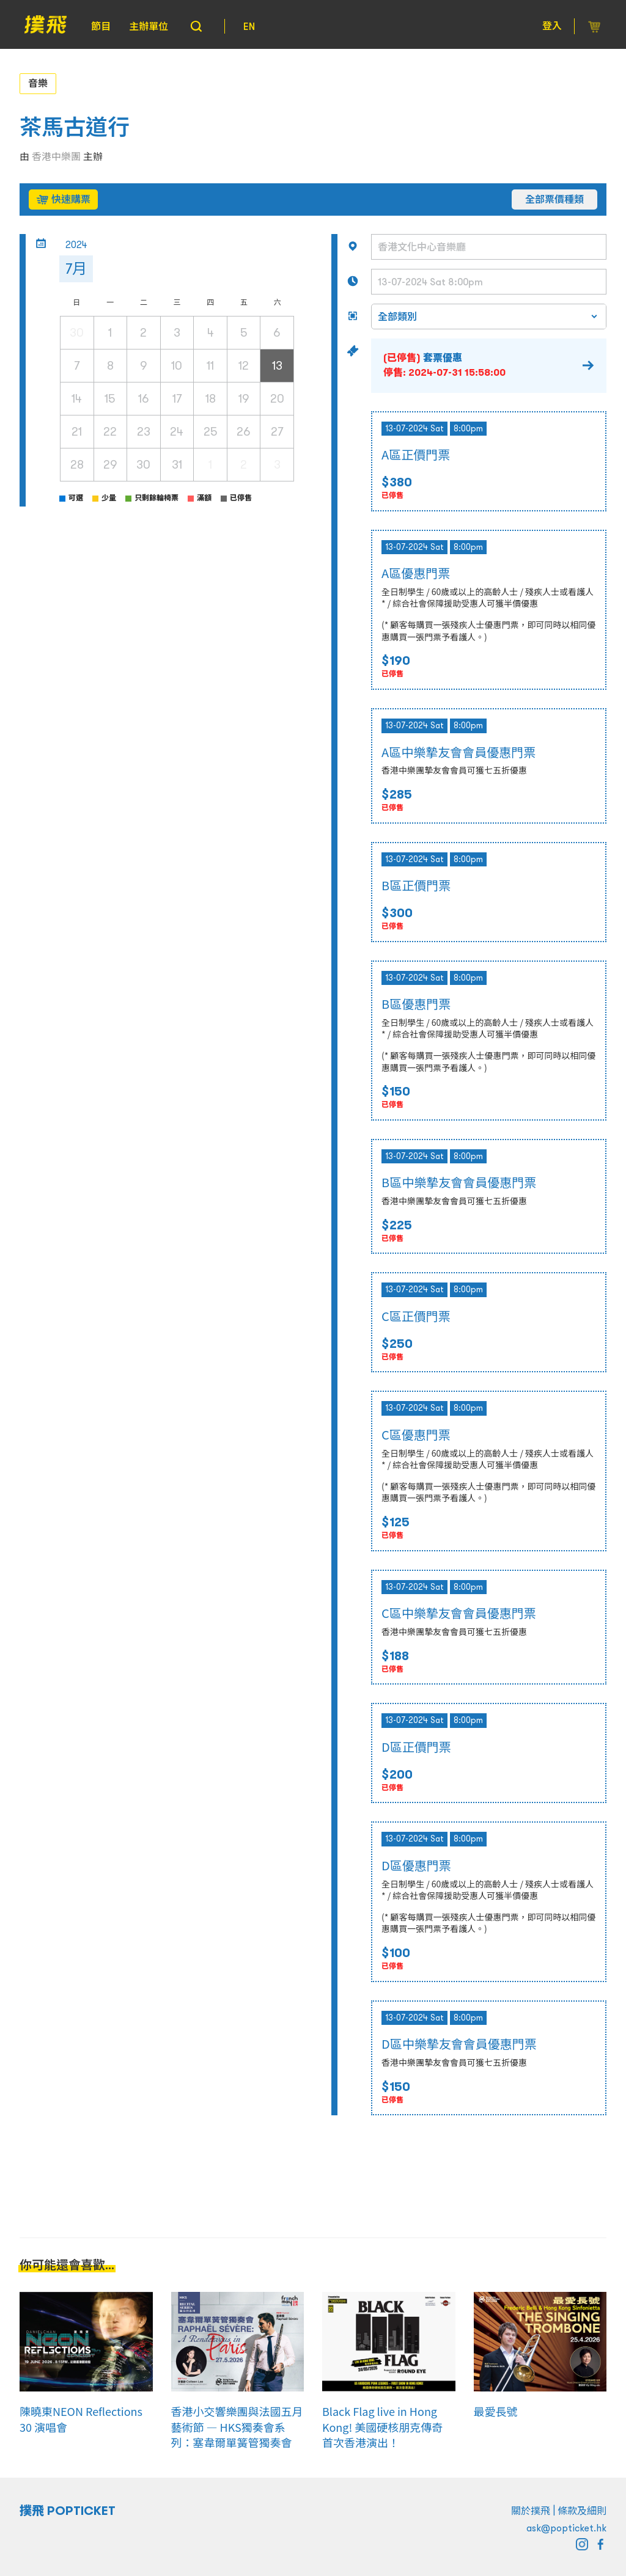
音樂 (38, 83)
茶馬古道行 (75, 127)
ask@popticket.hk (566, 2528)
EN (249, 26)
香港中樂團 (56, 156)
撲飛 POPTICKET (68, 2511)
